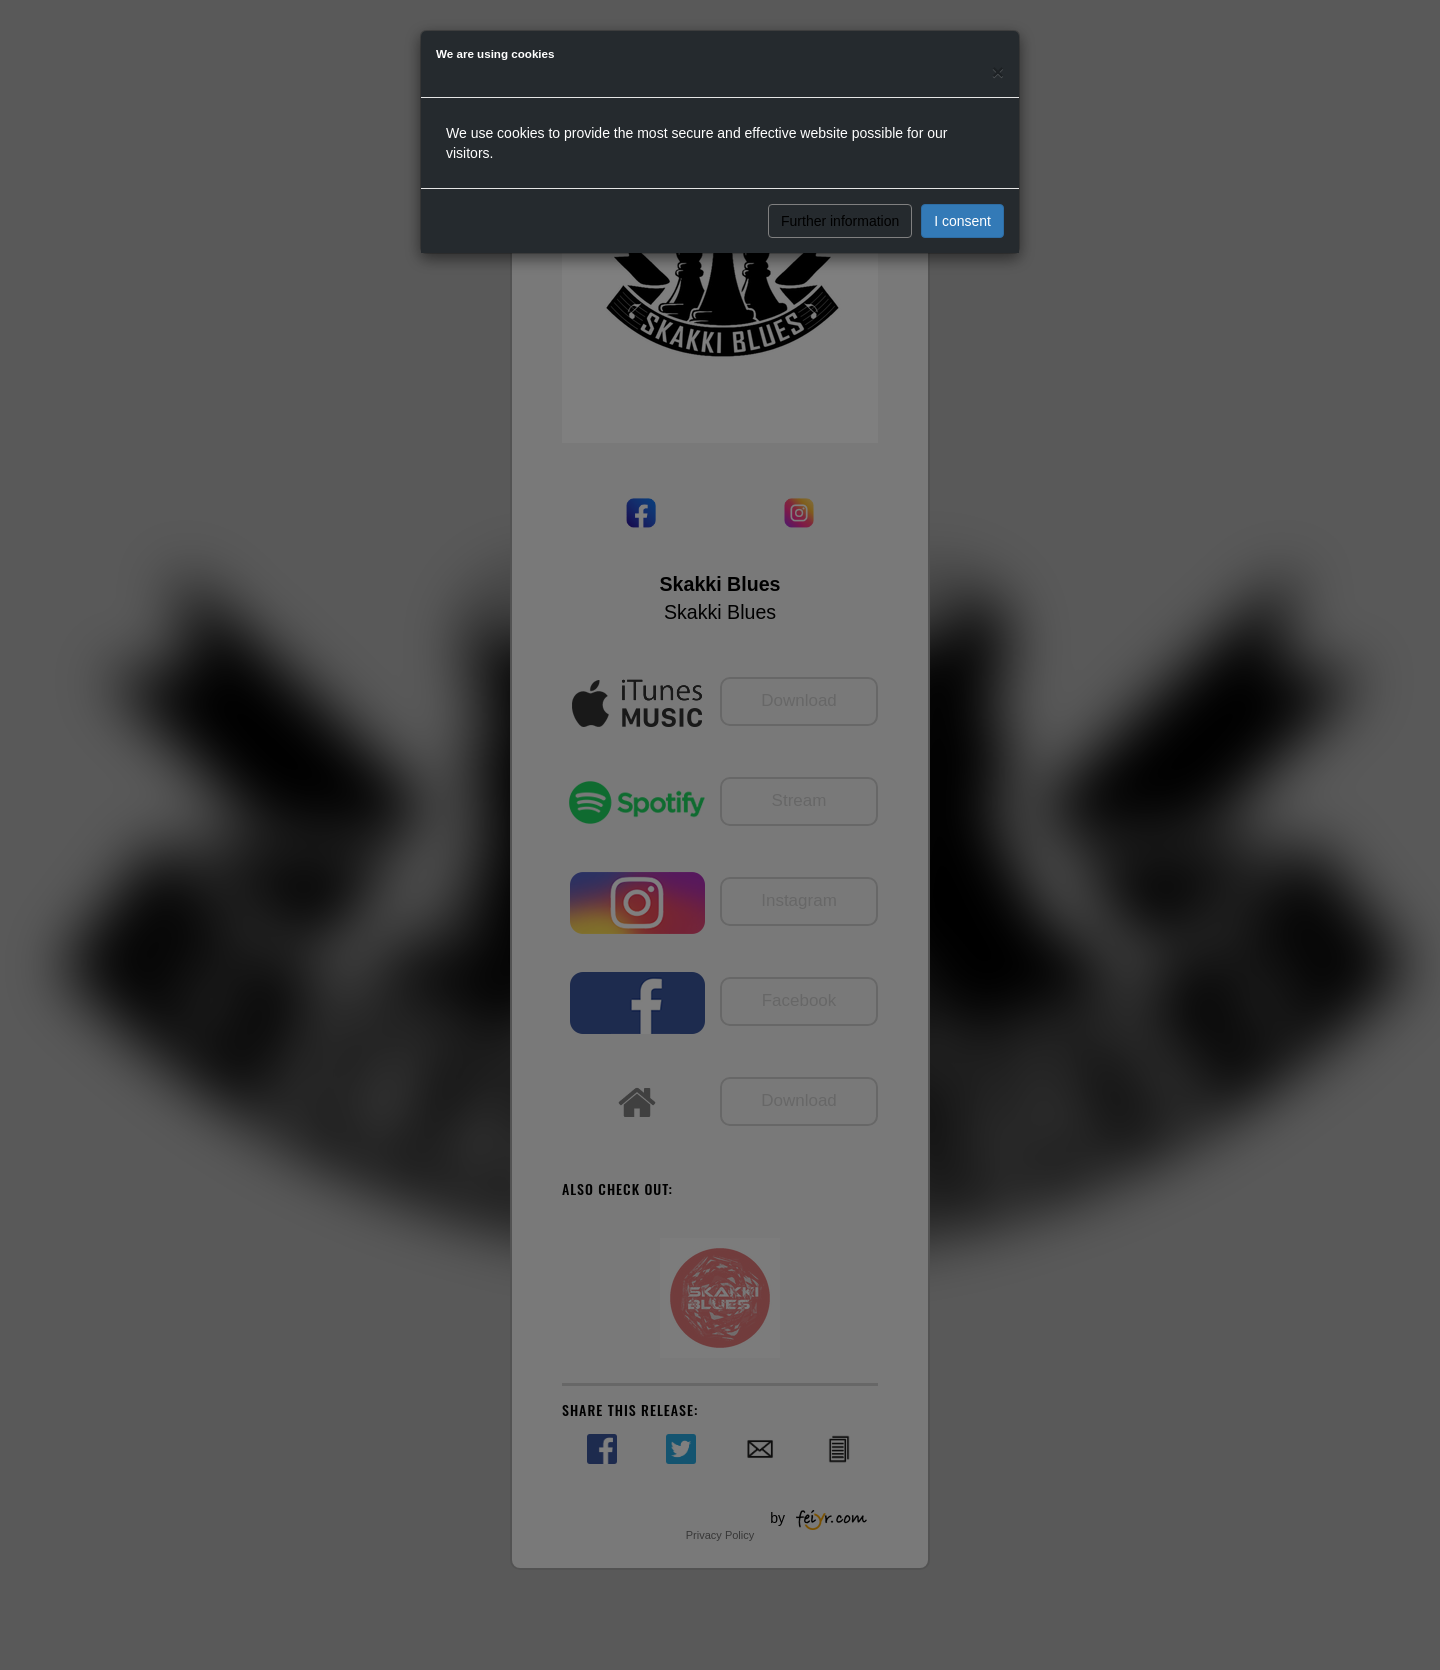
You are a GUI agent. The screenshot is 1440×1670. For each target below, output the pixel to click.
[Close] (998, 71)
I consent (962, 221)
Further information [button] (840, 221)
